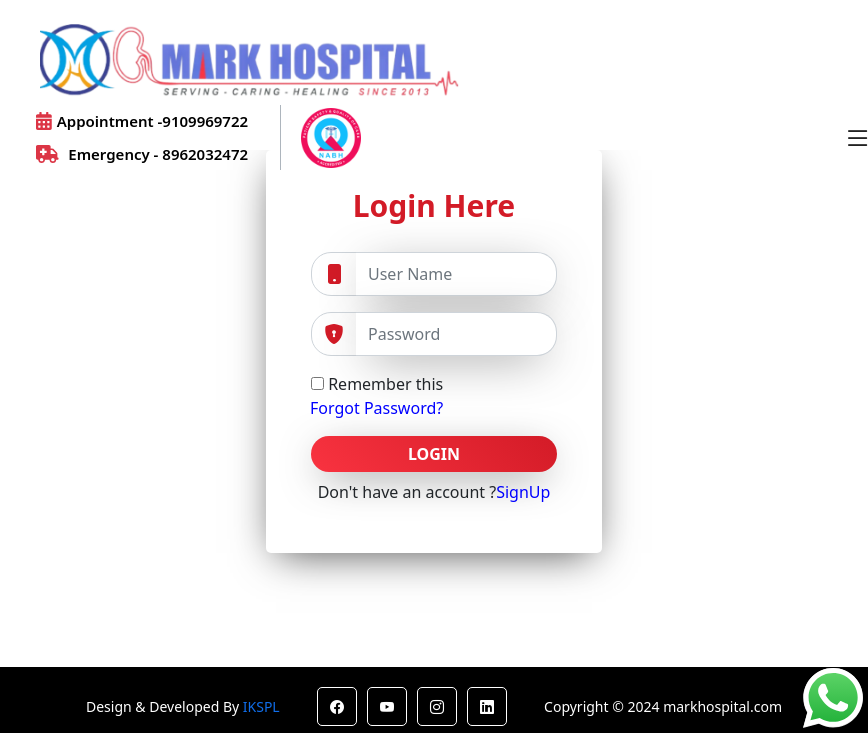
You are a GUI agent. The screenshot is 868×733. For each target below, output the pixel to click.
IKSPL (261, 706)
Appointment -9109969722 (142, 121)
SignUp (523, 492)
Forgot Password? (376, 408)
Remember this (377, 384)
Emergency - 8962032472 (142, 154)
